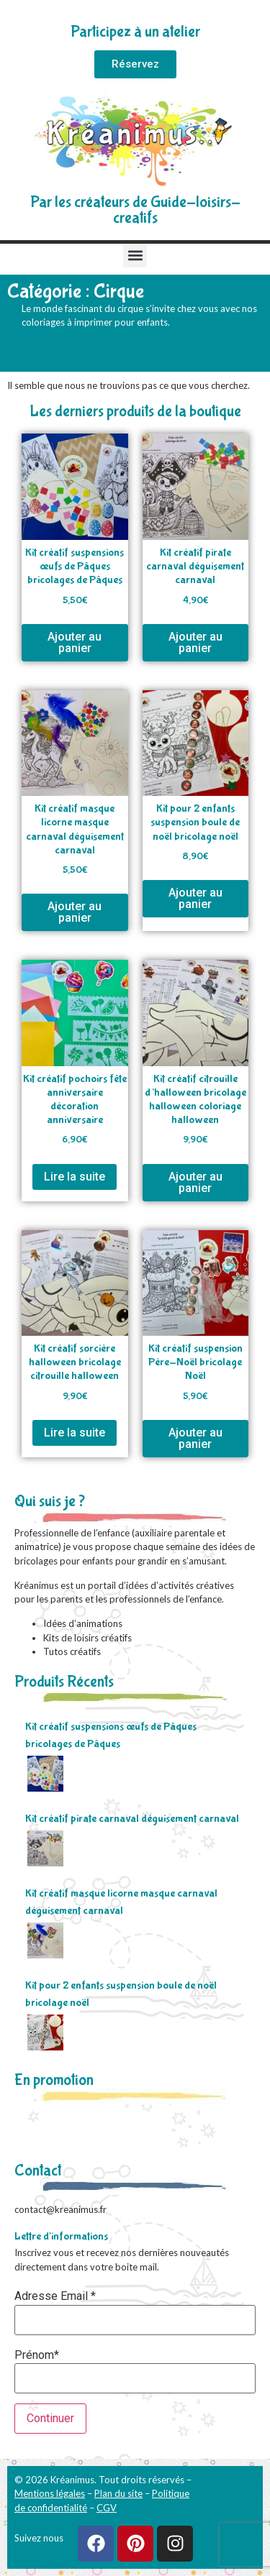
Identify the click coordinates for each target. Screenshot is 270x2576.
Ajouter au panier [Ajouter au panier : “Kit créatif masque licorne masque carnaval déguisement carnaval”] (75, 912)
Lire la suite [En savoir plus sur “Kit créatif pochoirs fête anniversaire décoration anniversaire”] (74, 1176)
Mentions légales (49, 2493)
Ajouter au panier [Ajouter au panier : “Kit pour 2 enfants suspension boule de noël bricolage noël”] (195, 898)
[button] (135, 255)
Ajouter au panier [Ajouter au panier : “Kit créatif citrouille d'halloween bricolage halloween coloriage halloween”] (195, 1182)
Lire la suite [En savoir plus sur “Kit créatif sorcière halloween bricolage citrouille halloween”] (74, 1432)
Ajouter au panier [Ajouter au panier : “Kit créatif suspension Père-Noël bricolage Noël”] (195, 1438)
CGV (106, 2507)
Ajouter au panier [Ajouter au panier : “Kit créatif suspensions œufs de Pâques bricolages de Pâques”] (75, 642)
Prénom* (36, 2355)
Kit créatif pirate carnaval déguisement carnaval (132, 1818)
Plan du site (118, 2493)
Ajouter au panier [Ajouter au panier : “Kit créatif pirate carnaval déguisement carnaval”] (195, 642)
